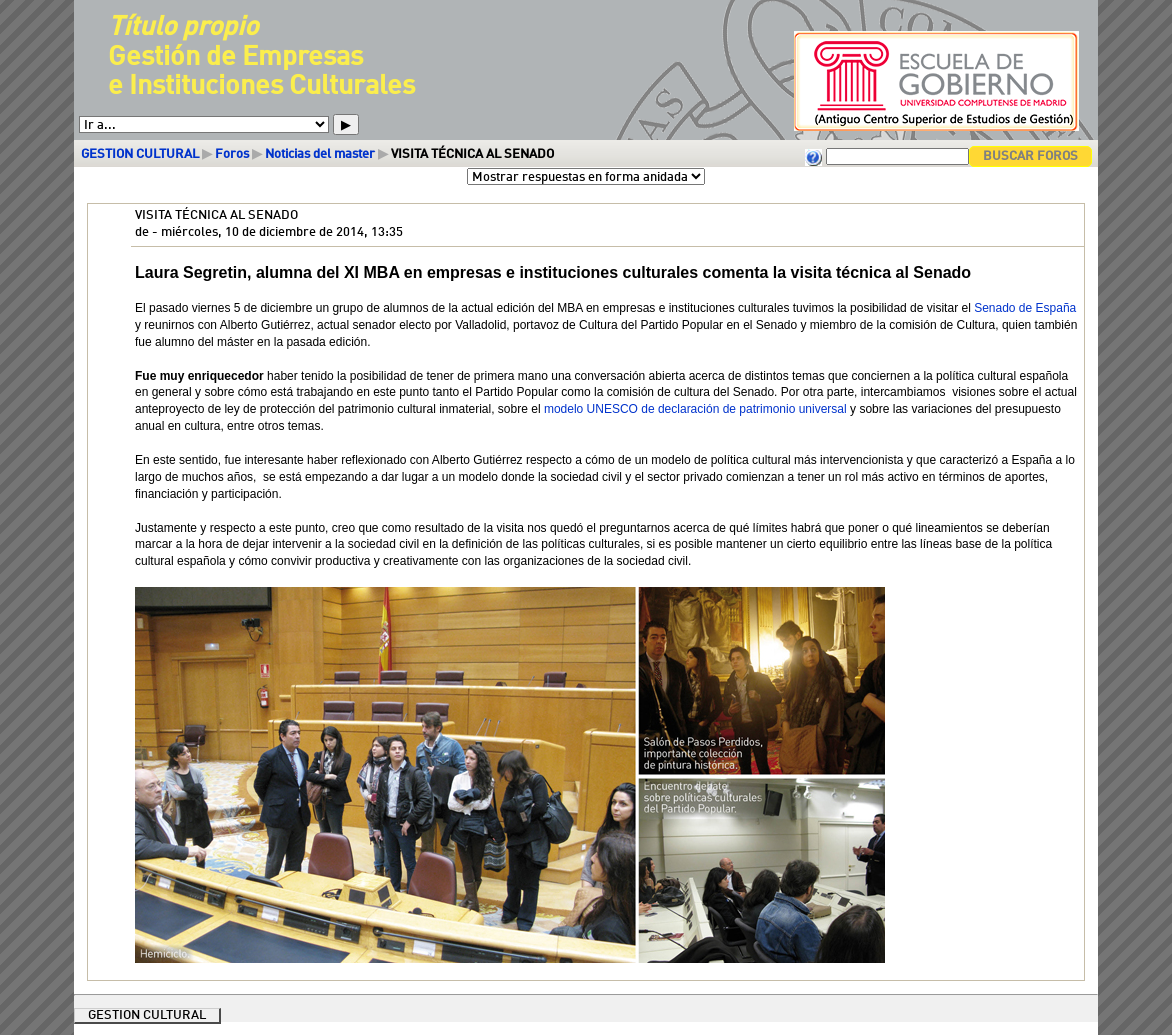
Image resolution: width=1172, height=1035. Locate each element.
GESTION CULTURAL (140, 154)
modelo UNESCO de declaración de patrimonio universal (695, 409)
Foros (232, 154)
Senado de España (1025, 308)
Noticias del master (320, 154)
